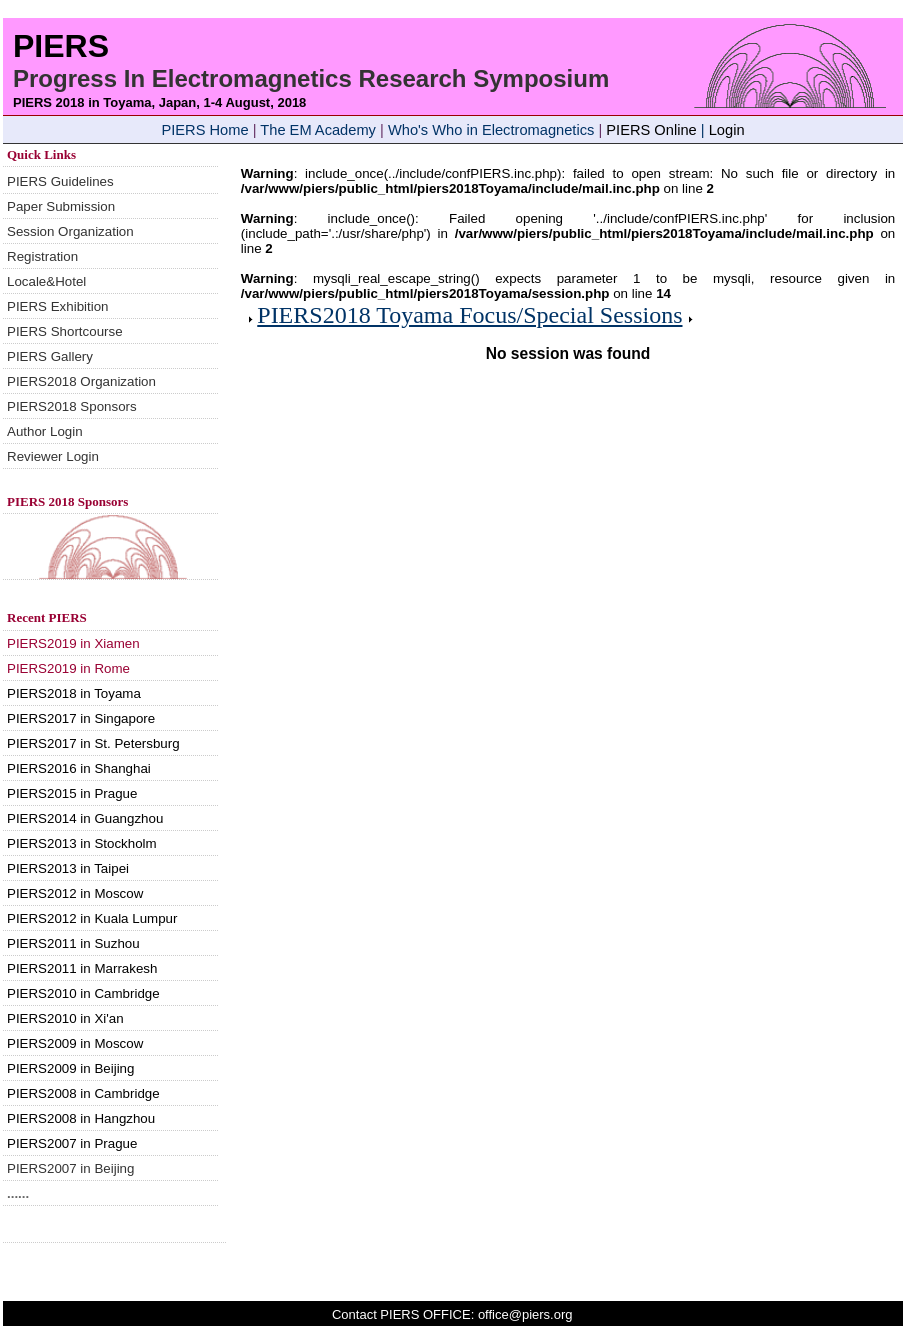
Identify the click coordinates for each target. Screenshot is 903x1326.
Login (727, 130)
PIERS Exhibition (58, 306)
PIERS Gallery (50, 356)
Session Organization (70, 231)
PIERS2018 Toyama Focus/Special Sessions (469, 315)
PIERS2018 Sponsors (72, 406)
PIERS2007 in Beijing (70, 1168)
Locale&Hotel (46, 281)
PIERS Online (651, 130)
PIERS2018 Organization (81, 381)
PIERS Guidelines (60, 181)
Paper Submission (61, 206)
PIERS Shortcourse (65, 331)
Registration (42, 256)
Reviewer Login (53, 456)
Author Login (45, 431)
